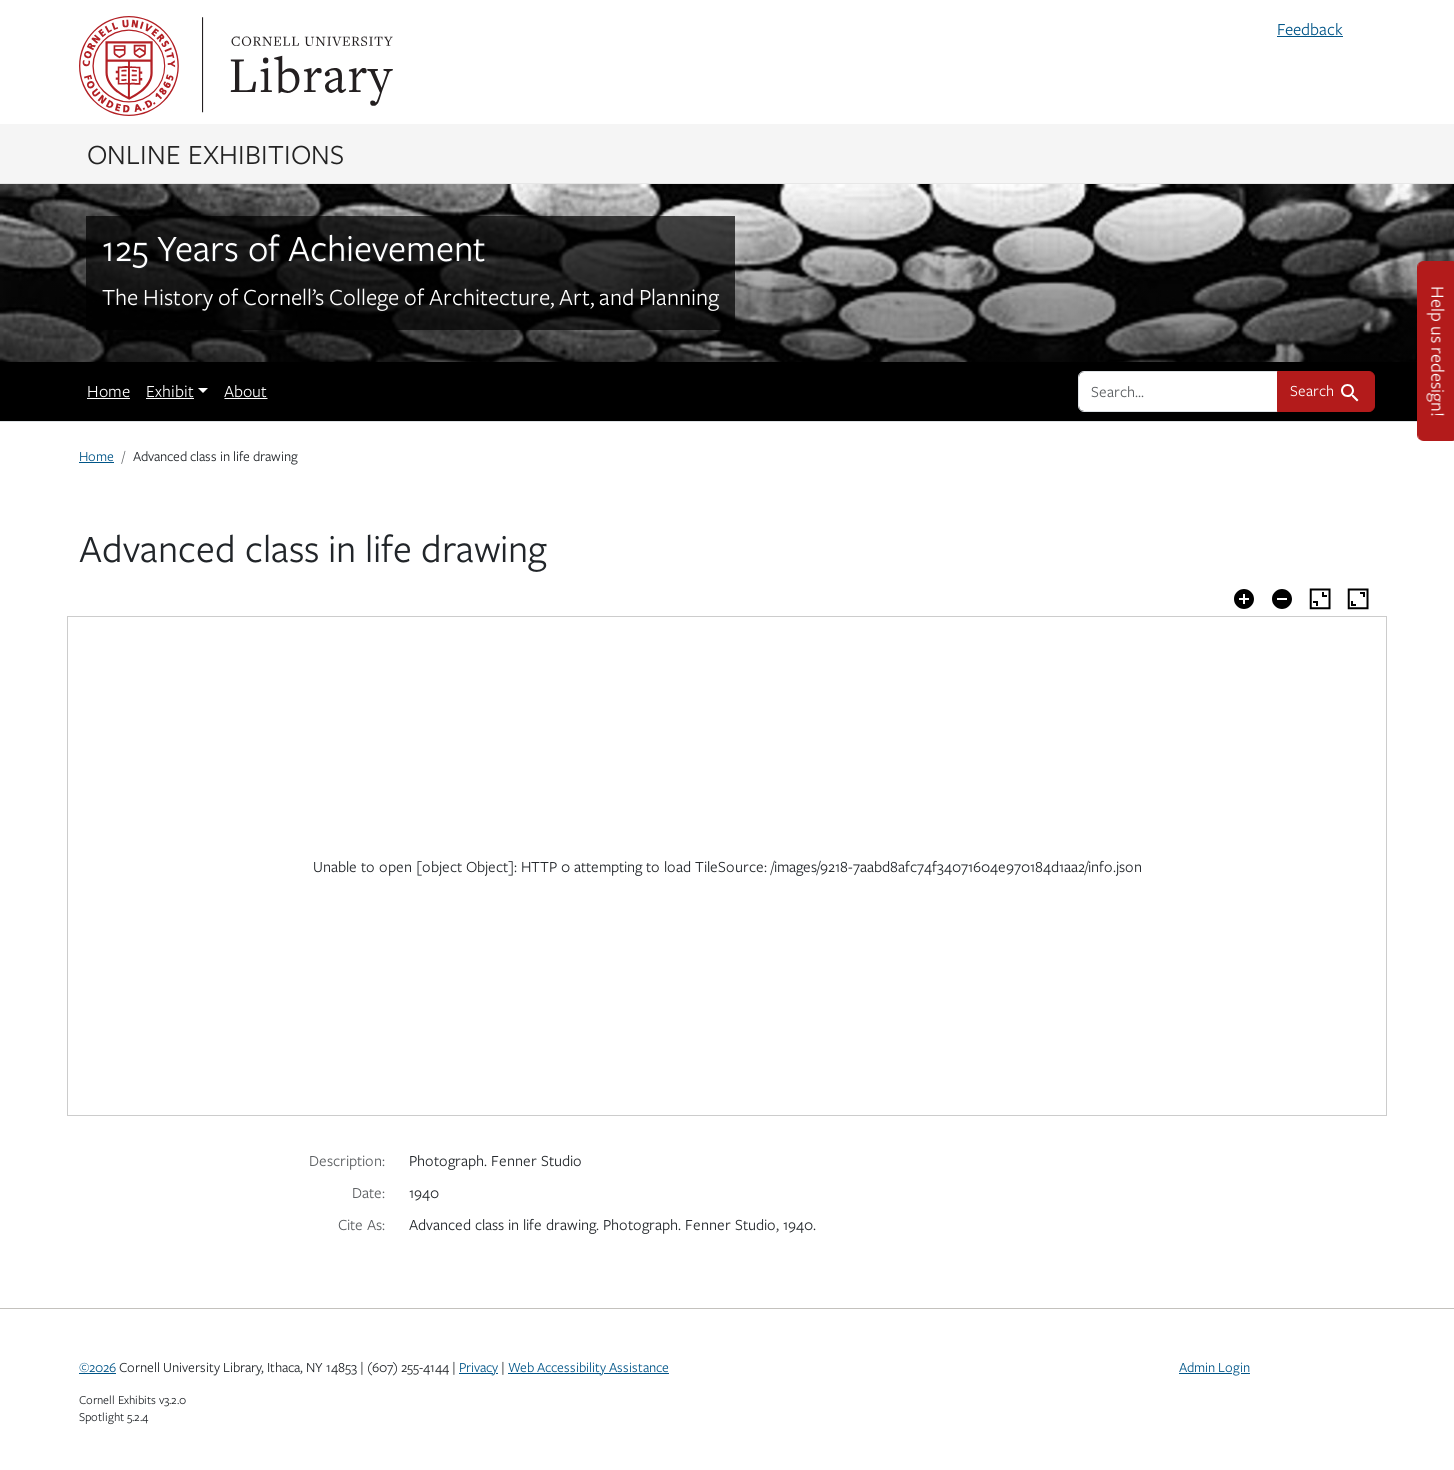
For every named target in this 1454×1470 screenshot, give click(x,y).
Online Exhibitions (215, 153)
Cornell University (129, 66)
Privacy (478, 1367)
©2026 (97, 1367)
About (245, 391)
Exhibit (170, 391)
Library (309, 66)
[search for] (1178, 391)
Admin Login (1214, 1367)
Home (108, 391)
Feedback (1310, 29)
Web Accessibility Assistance (588, 1367)
